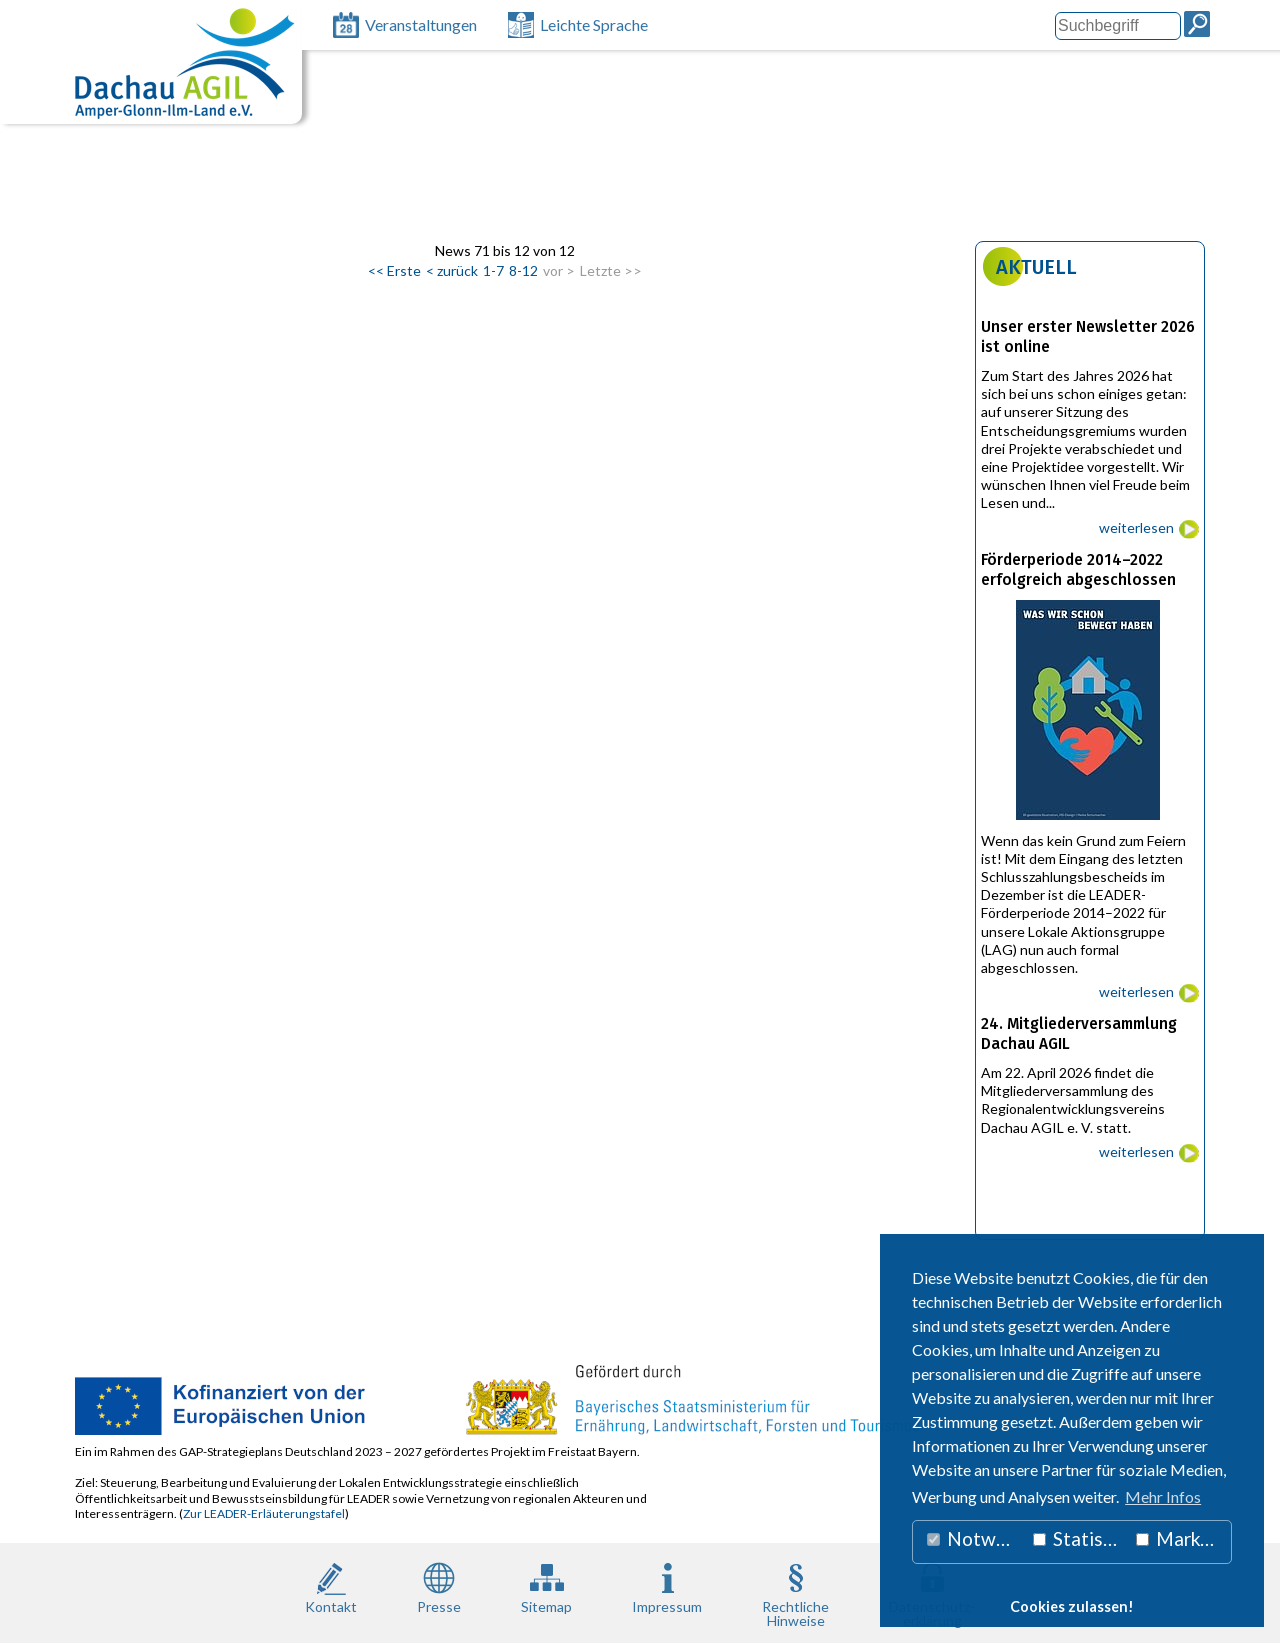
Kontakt (331, 1586)
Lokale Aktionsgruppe (170, 209)
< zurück (452, 270)
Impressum (667, 1586)
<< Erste (394, 270)
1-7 (493, 270)
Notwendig (975, 1538)
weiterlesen (1136, 527)
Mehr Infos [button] (1163, 1496)
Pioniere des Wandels (1014, 209)
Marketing (1184, 1538)
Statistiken (1080, 1538)
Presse (439, 1586)
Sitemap (546, 1586)
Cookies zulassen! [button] (1072, 1606)
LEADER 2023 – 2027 (341, 209)
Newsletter (1147, 209)
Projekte (633, 209)
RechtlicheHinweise (795, 1593)
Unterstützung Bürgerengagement (802, 209)
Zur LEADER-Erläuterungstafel (264, 1513)
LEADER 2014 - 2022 (509, 209)
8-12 (523, 270)
